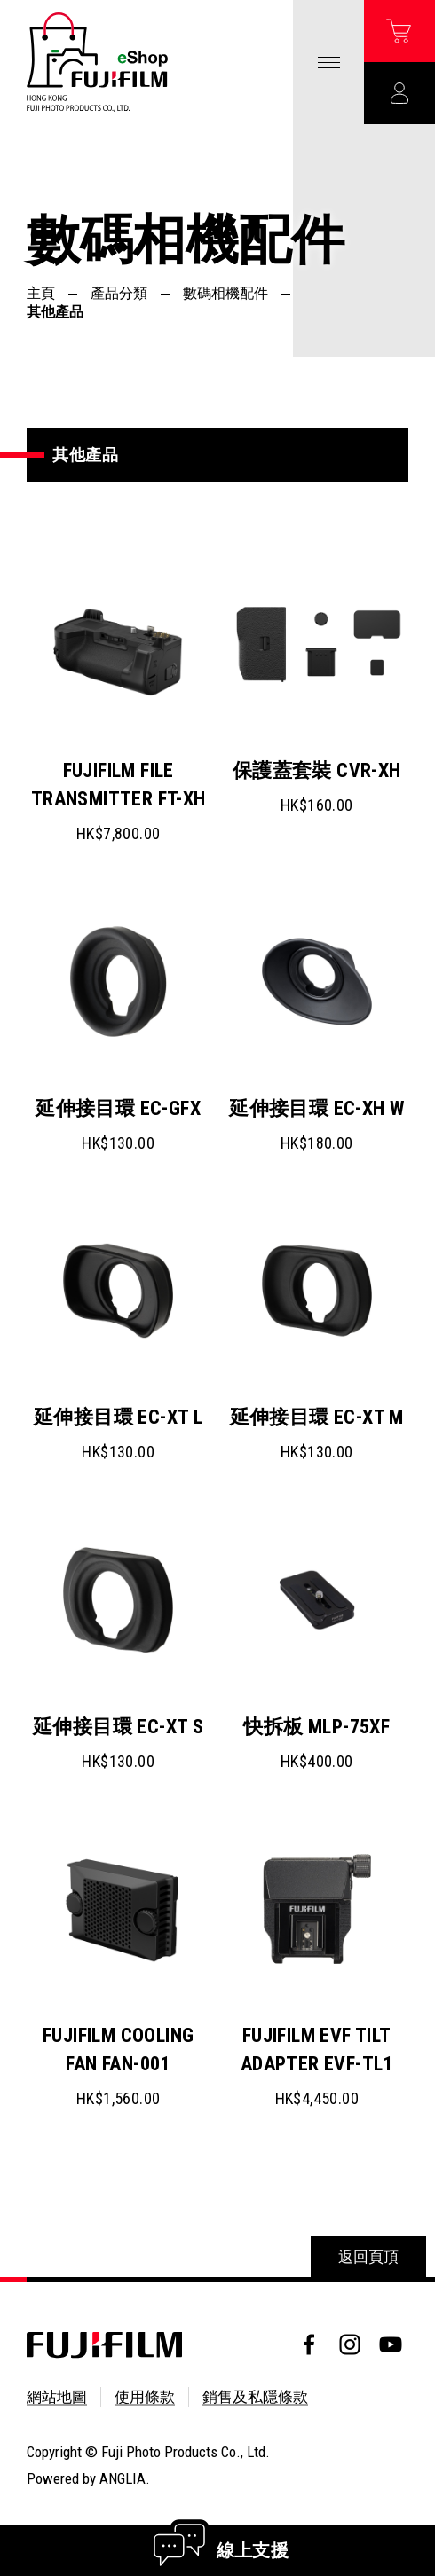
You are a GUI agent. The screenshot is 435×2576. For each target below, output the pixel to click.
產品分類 (119, 293)
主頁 (41, 293)
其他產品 (55, 311)
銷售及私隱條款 (255, 2397)
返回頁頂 (368, 2257)
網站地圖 (57, 2397)
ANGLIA (122, 2478)
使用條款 (145, 2397)
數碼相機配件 (225, 293)
